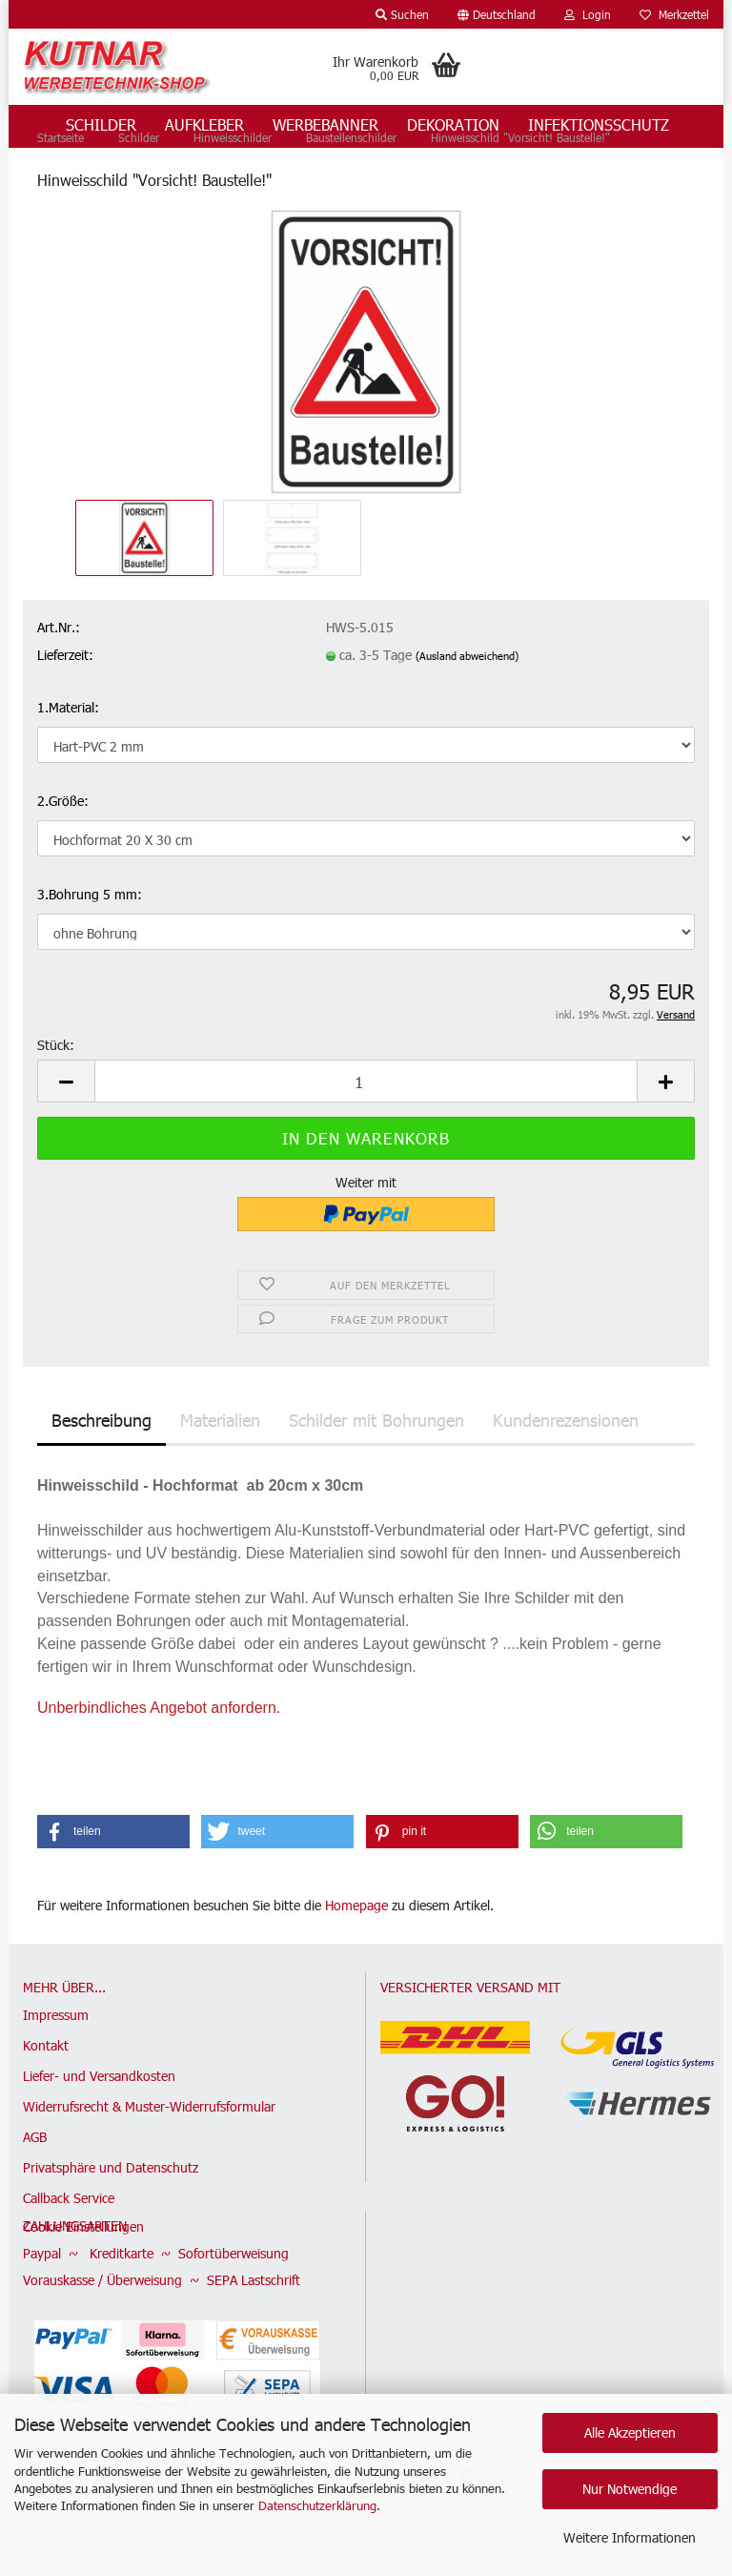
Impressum (56, 2068)
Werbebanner (325, 124)
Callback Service (68, 2251)
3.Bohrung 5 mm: (89, 947)
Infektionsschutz (598, 124)
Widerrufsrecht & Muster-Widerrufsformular (149, 2160)
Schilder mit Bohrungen (376, 1473)
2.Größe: (63, 854)
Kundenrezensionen (566, 1473)
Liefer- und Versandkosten (99, 2129)
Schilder (101, 124)
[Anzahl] (366, 1135)
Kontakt (46, 2099)
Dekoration (453, 124)
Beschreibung (101, 1473)
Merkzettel (674, 14)
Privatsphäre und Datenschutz (110, 2221)
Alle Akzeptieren (630, 2432)
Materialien (220, 1473)
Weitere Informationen (629, 2537)
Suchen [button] (402, 14)
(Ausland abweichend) (467, 709)
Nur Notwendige (629, 2489)
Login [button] (587, 14)
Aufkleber (204, 124)
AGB (35, 2190)
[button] (496, 14)
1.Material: (68, 761)
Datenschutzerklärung (317, 2505)
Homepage (356, 1958)
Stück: (55, 1099)
